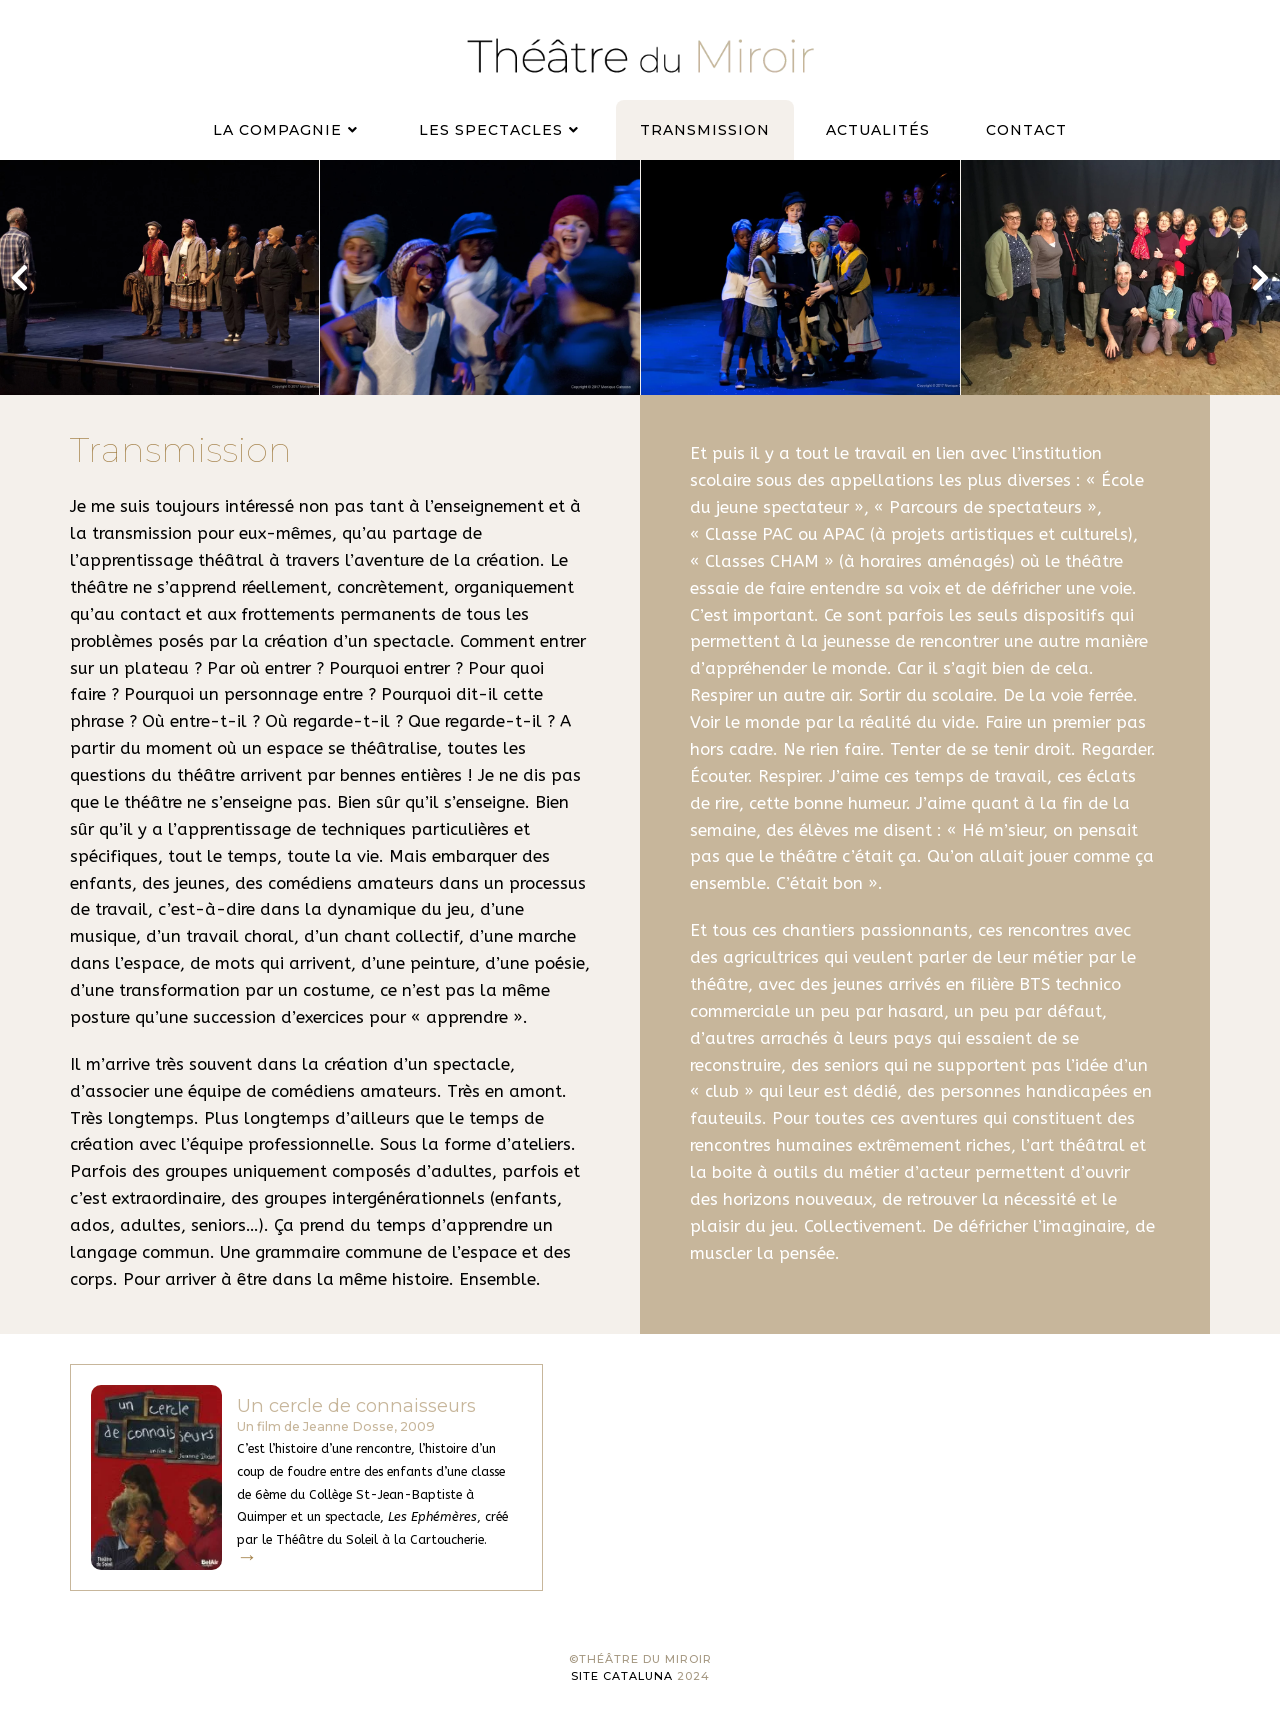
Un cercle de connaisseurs (356, 1405)
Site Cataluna (622, 1676)
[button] (19, 278)
